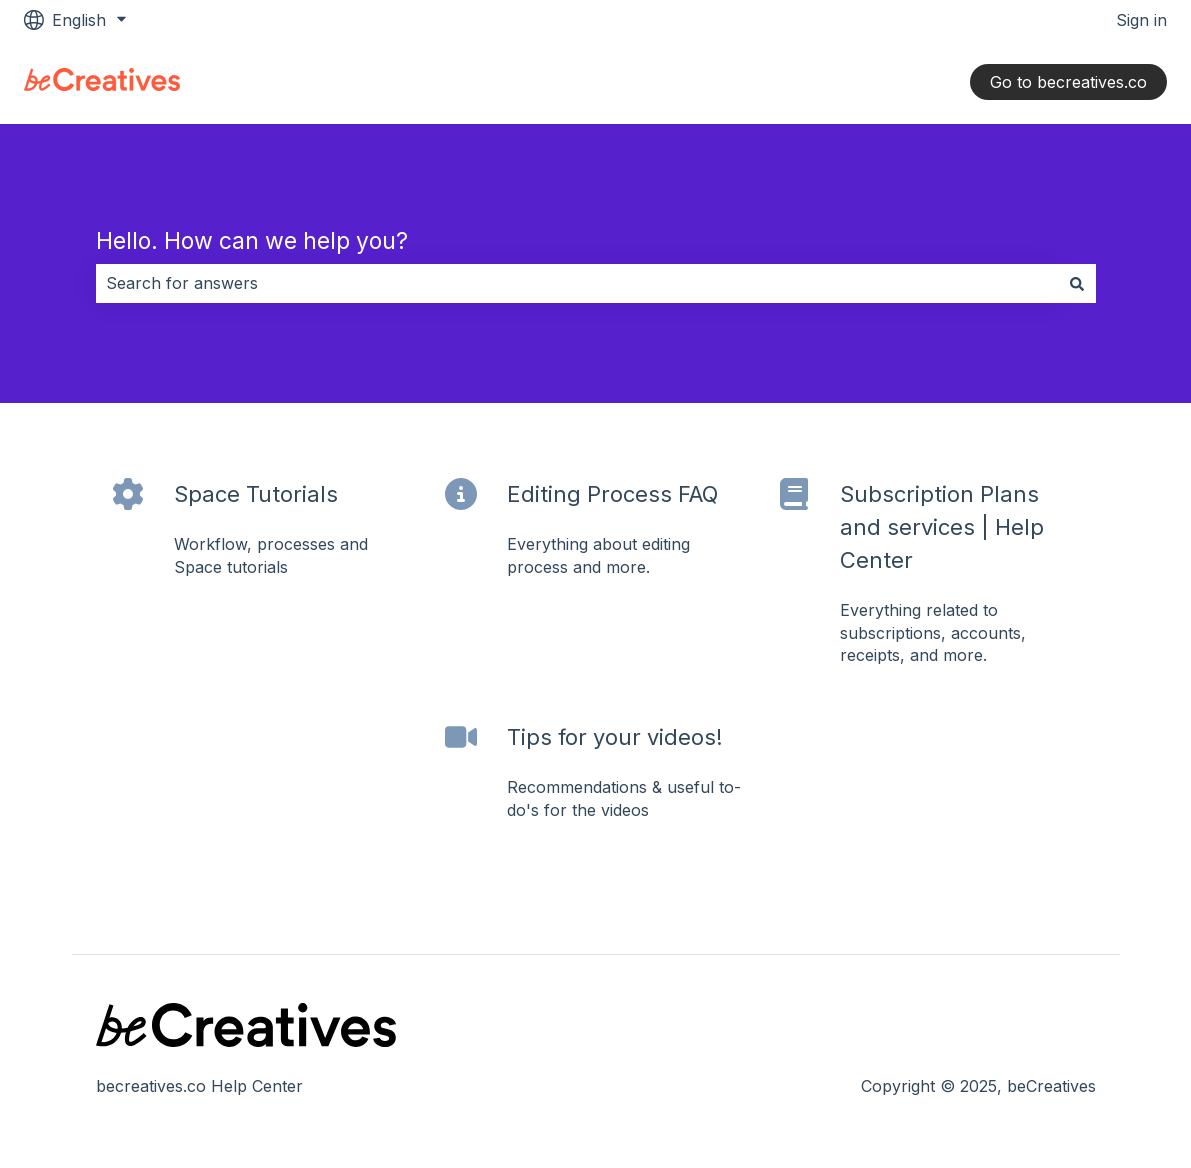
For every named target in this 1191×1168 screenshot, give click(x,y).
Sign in (1141, 20)
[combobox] (577, 283)
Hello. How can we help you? (252, 241)
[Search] (1077, 283)
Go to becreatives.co (1068, 82)
